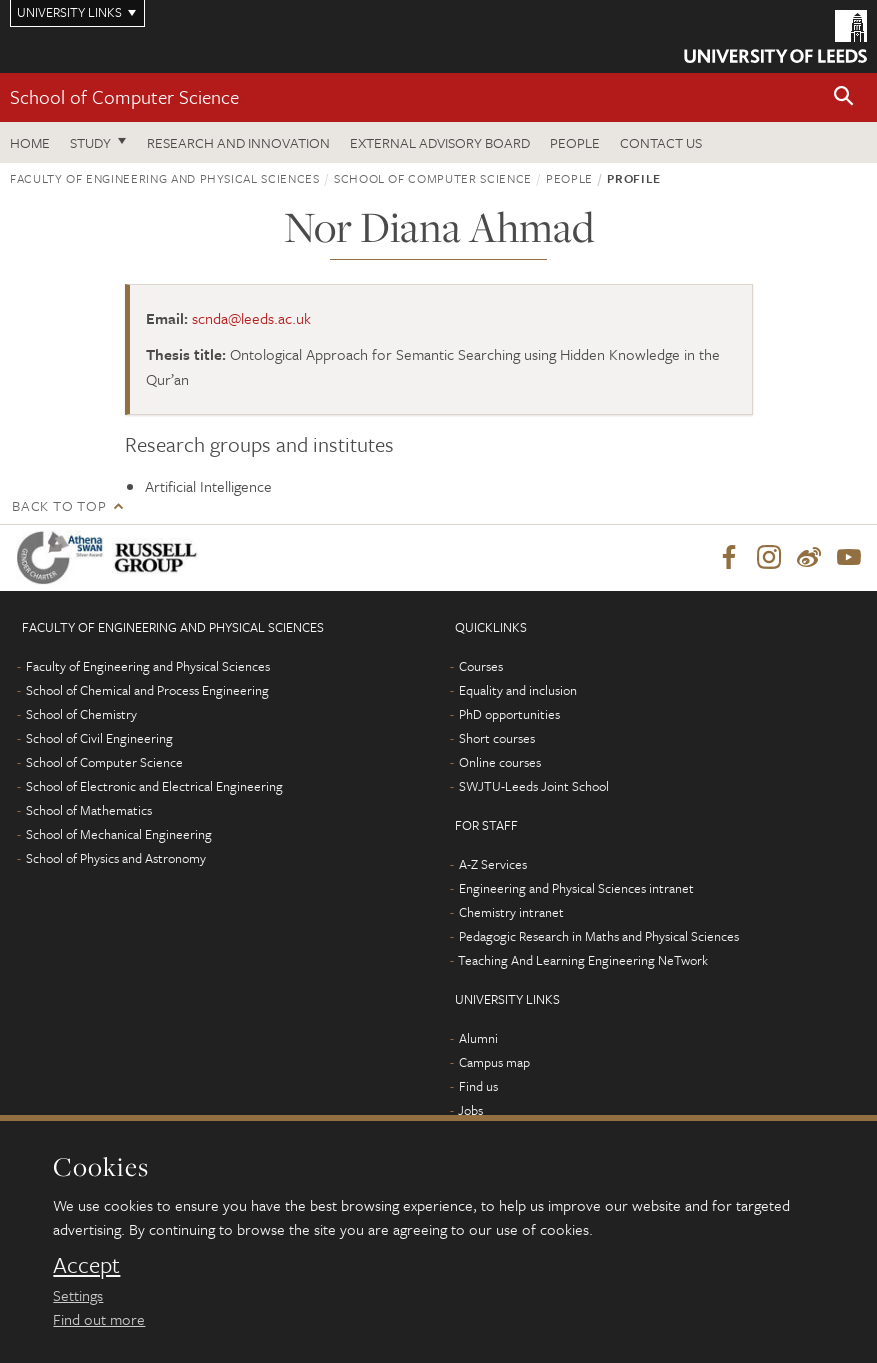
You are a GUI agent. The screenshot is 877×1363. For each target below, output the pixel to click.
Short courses (497, 738)
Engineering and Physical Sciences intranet (576, 888)
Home (30, 142)
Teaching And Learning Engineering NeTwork (583, 960)
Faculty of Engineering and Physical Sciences (165, 178)
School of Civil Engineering (99, 738)
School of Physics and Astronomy (116, 858)
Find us (478, 1086)
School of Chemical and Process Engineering (147, 690)
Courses (481, 666)
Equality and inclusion (518, 690)
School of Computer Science (124, 96)
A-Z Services (493, 864)
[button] (844, 97)
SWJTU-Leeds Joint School (534, 786)
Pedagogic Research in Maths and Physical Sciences (599, 936)
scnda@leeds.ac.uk (251, 318)
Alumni (478, 1038)
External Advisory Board (440, 142)
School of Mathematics (89, 810)
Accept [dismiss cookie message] (86, 1265)
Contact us (661, 142)
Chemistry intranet (511, 912)
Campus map (494, 1062)
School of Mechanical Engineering (119, 834)
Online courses (500, 762)
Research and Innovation (238, 142)
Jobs (470, 1110)
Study (90, 142)
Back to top (59, 505)
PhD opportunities (509, 714)
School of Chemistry (81, 714)
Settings (78, 1295)
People (575, 142)
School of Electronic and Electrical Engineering (154, 786)
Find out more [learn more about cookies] (99, 1319)
